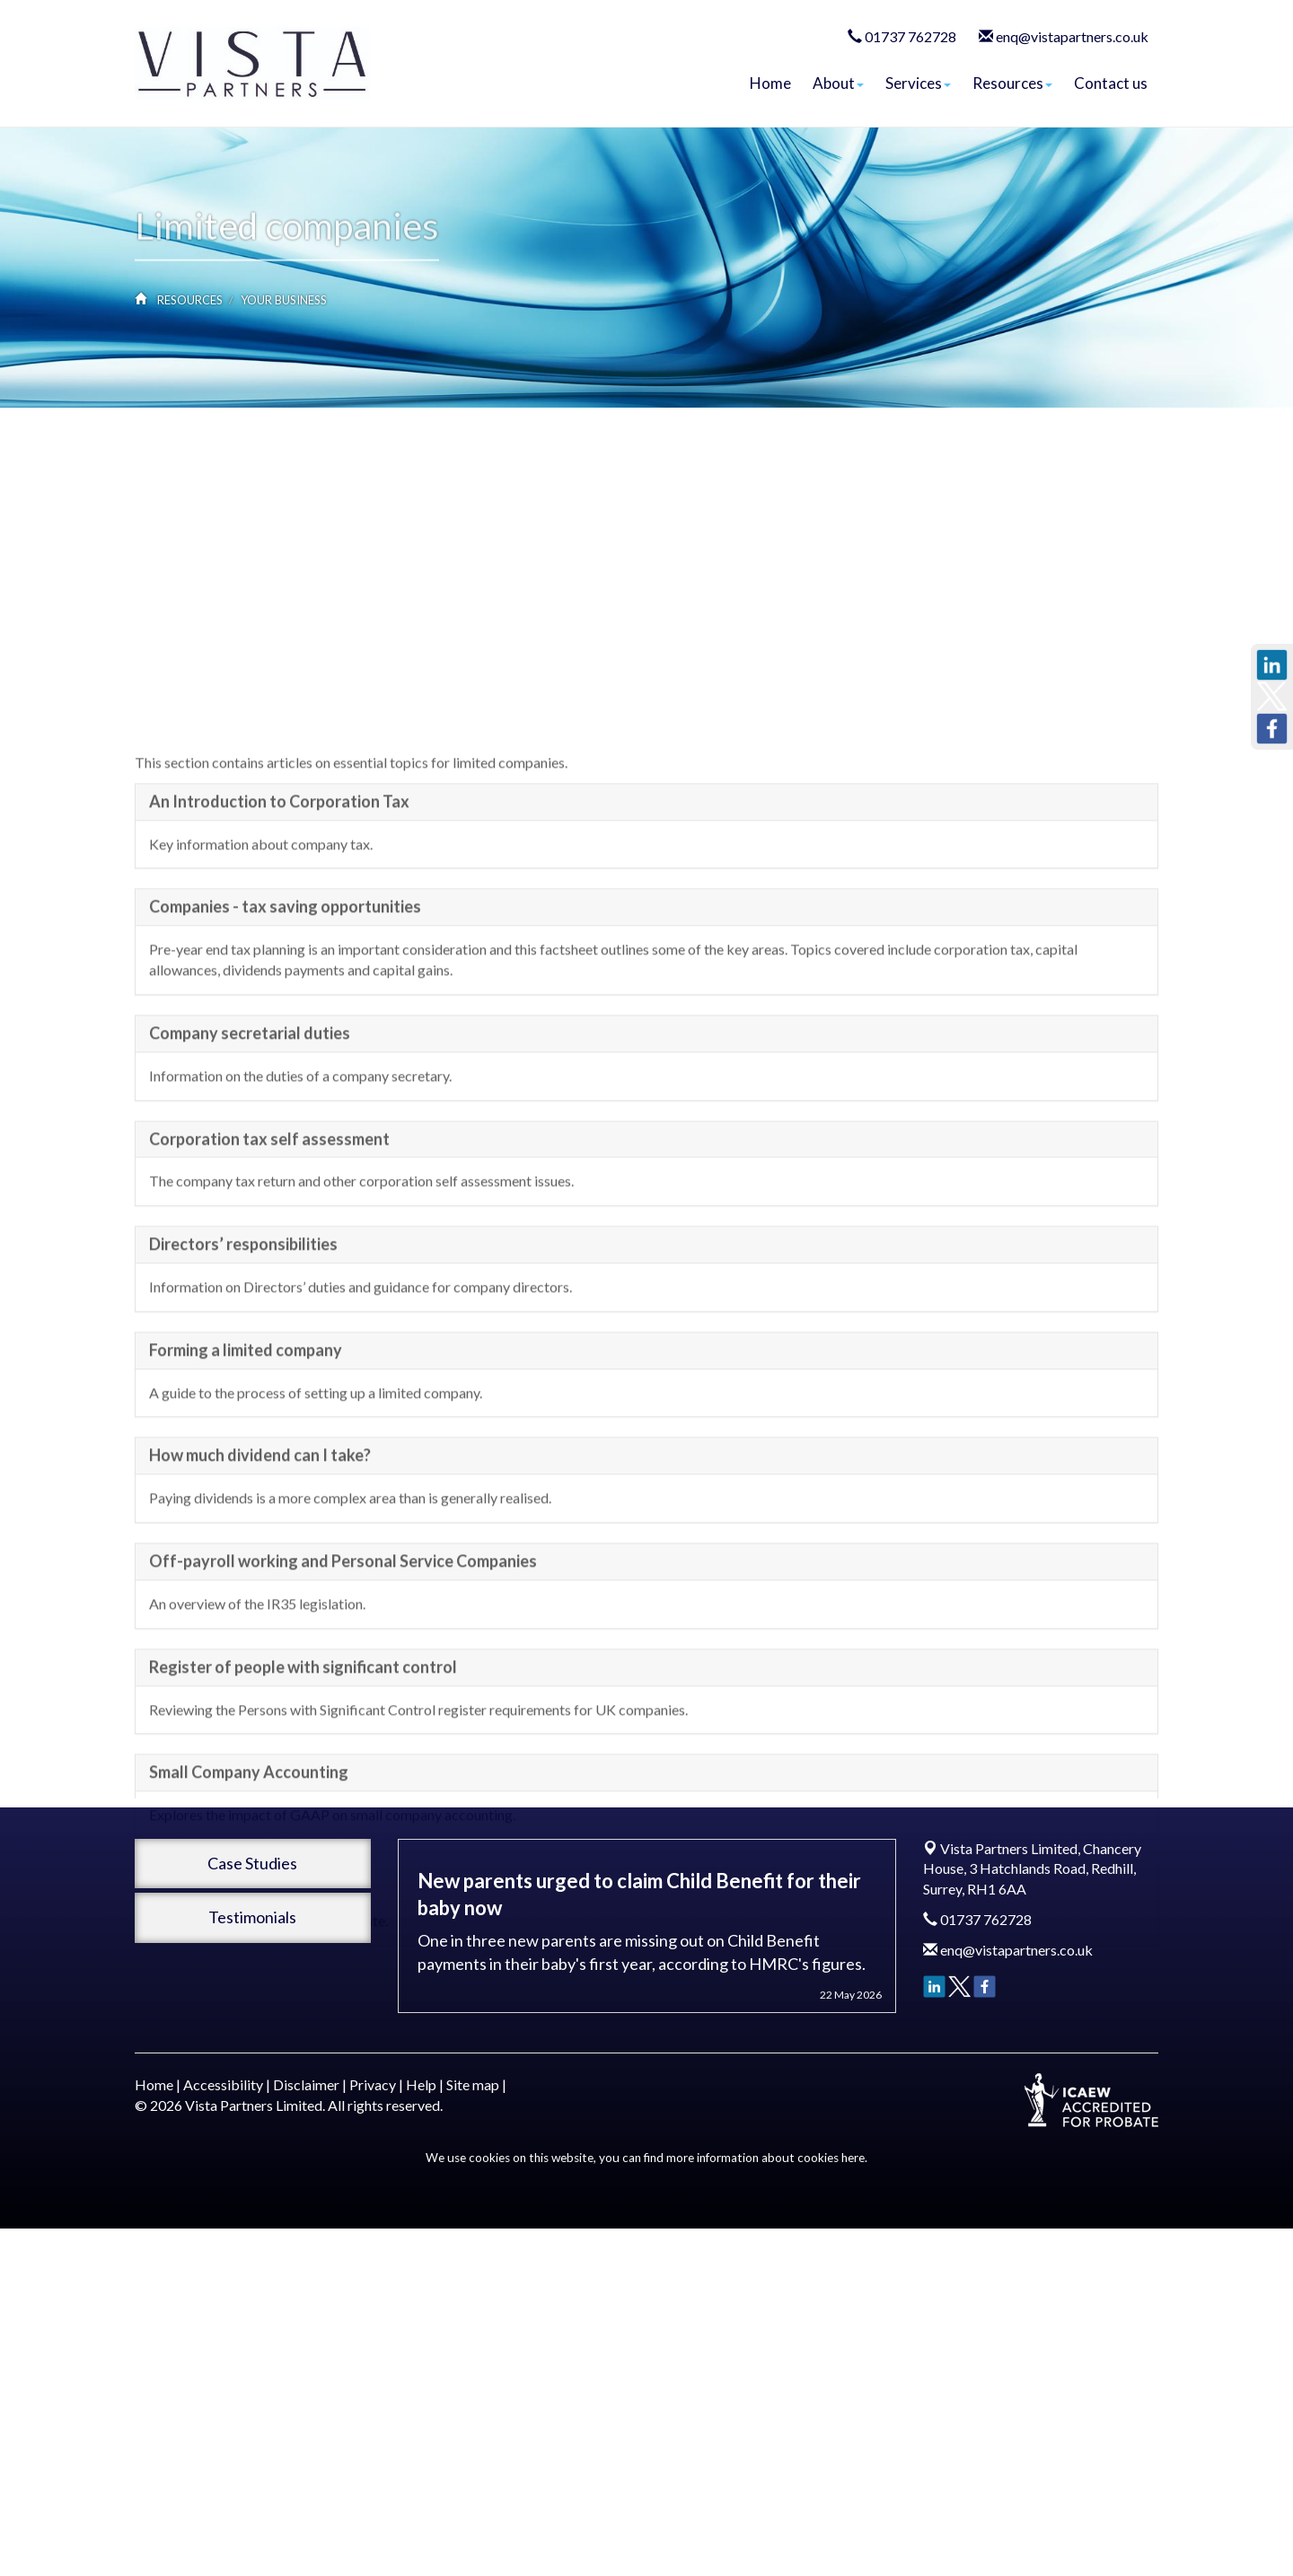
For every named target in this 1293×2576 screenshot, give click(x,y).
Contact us (1111, 83)
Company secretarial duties (249, 1154)
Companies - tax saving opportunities (285, 1028)
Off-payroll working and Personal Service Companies (343, 1682)
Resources (1012, 83)
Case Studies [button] (252, 1863)
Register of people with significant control (303, 1788)
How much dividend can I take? (260, 1577)
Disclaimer (306, 2084)
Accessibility (223, 2084)
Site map (472, 2084)
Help (421, 2084)
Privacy (372, 2084)
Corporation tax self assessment (269, 1260)
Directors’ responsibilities (243, 1366)
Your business (284, 300)
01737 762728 (910, 36)
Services (918, 83)
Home (770, 83)
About (838, 83)
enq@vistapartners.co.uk (1072, 36)
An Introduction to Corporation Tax (279, 922)
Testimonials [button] (252, 1917)
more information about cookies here (765, 2157)
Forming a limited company (245, 1471)
